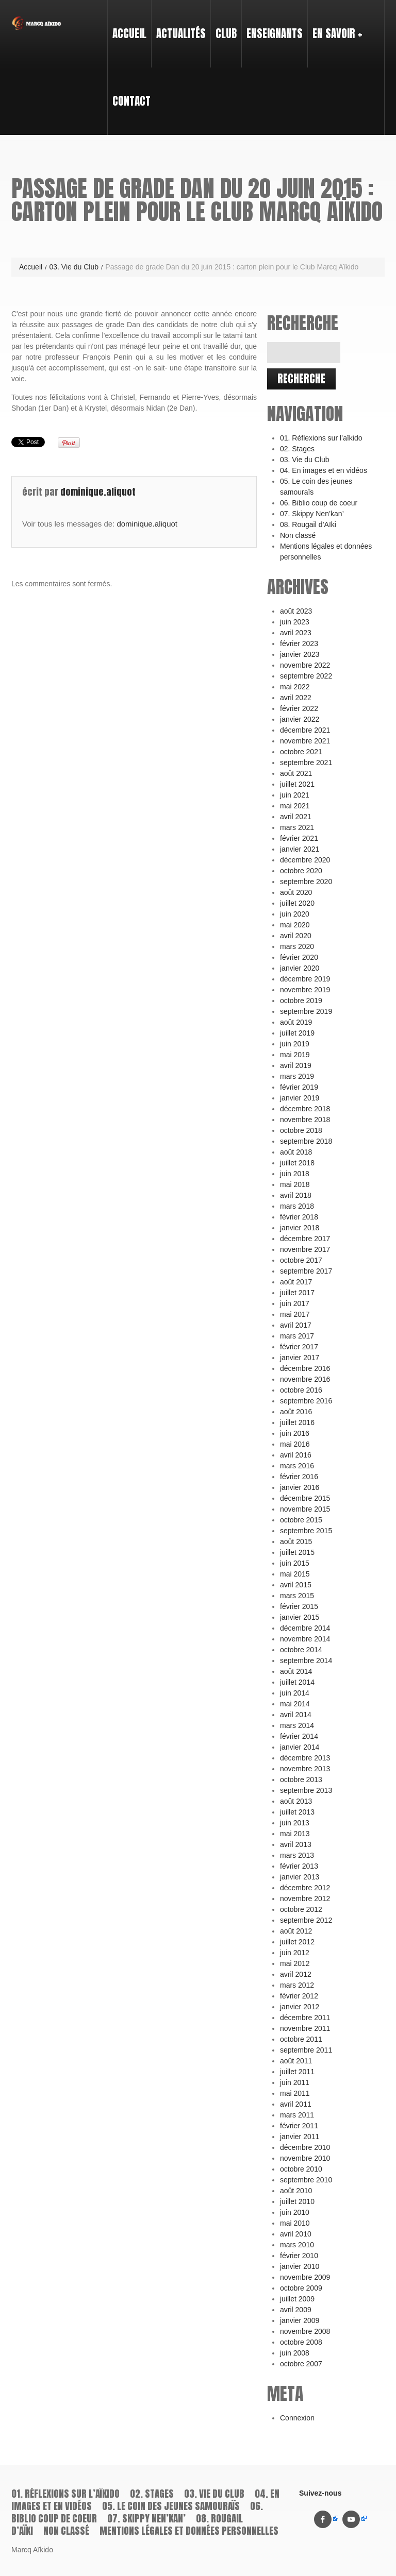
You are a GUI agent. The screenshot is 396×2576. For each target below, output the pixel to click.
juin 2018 (294, 1174)
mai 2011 (295, 2093)
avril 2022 (295, 697)
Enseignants (272, 24)
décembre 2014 (305, 1628)
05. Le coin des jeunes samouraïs (171, 2506)
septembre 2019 (306, 1011)
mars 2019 (297, 1076)
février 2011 (299, 2126)
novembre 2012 (305, 1898)
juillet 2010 (297, 2201)
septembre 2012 (306, 1920)
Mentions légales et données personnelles (189, 2530)
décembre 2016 (305, 1368)
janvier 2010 (299, 2266)
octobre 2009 (301, 2288)
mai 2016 (295, 1444)
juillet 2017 (297, 1293)
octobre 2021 (301, 752)
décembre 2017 (305, 1238)
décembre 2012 (305, 1888)
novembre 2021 (305, 741)
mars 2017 (297, 1336)
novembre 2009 (305, 2277)
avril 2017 (295, 1325)
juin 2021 (294, 795)
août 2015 (296, 1541)
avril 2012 (295, 1974)
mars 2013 (297, 1855)
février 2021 (299, 838)
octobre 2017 (301, 1260)
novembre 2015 (305, 1509)
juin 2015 (294, 1563)
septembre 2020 (306, 881)
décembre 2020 (305, 860)
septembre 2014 (306, 1660)
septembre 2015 (306, 1531)
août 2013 (296, 1801)
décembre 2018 (305, 1109)
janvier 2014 (299, 1747)
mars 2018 (297, 1206)
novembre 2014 (305, 1639)
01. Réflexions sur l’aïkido (321, 438)
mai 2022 (295, 687)
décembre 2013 (305, 1758)
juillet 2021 (297, 784)
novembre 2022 (305, 665)
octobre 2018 (301, 1130)
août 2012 (296, 1931)
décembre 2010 (305, 2147)
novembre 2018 (305, 1119)
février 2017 (299, 1347)
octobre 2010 (301, 2169)
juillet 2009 (297, 2299)
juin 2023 (294, 622)
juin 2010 (294, 2212)
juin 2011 (294, 2082)
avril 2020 (295, 935)
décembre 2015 (305, 1498)
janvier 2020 (299, 968)
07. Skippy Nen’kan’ (312, 514)
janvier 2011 (299, 2136)
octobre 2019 (301, 1000)
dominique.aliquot (98, 492)
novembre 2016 (305, 1379)
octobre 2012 (301, 1909)
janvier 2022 (299, 719)
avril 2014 (295, 1714)
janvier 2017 (299, 1357)
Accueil (129, 33)
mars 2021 (297, 827)
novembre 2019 (305, 990)
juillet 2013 (297, 1812)
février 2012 (299, 1996)
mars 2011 (297, 2115)
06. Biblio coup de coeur (318, 503)
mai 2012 (295, 1963)
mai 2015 (295, 1574)
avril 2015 (295, 1585)
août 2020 (296, 892)
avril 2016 (295, 1455)
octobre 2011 (301, 2039)
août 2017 (296, 1282)
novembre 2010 (305, 2158)
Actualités (181, 33)
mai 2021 (295, 806)
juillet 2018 (297, 1163)
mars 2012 (297, 1985)
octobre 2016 (301, 1390)
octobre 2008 (301, 2342)
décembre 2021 (305, 730)
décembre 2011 (305, 2017)
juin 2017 (294, 1303)
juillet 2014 (297, 1682)
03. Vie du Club (73, 267)
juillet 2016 (297, 1422)
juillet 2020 (297, 903)
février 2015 (299, 1606)
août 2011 (296, 2061)
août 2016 (296, 1412)
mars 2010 (297, 2245)
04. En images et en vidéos (323, 470)
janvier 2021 (299, 849)
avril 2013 (295, 1844)
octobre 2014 (301, 1650)
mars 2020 (297, 946)
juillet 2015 (297, 1552)
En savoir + (335, 24)
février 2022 (299, 708)
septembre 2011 (306, 2050)
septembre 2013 (306, 1790)
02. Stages (297, 449)
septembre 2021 (306, 762)
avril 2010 (295, 2234)
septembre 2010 (306, 2180)
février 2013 (299, 1866)
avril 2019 (295, 1065)
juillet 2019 (297, 1033)
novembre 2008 (305, 2331)
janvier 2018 (299, 1228)
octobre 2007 (301, 2364)
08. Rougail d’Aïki (308, 524)
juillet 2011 (297, 2071)
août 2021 (296, 773)
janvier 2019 (299, 1098)
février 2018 (299, 1217)
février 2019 (299, 1087)
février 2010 (299, 2255)
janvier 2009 (299, 2320)
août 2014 (296, 1671)
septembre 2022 (306, 676)
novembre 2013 (305, 1769)
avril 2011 (295, 2104)
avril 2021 (295, 816)
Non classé (298, 535)
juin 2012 (294, 1952)
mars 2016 (297, 1466)
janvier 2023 (299, 654)
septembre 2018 (306, 1141)
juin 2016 (294, 1433)
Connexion (297, 2418)
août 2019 (296, 1022)
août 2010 (296, 2191)
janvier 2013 (299, 1877)
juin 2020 (294, 914)
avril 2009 (295, 2310)
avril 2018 (295, 1195)
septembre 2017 (306, 1271)
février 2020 (299, 957)
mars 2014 (297, 1725)
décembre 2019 (305, 979)
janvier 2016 (299, 1487)
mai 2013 (295, 1833)
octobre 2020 (301, 871)
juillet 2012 (297, 1942)
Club (224, 24)
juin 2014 (294, 1693)
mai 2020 (295, 925)
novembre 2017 (305, 1249)
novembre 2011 (305, 2028)
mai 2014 (295, 1704)
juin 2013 (294, 1823)
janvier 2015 (299, 1617)
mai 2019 (295, 1054)
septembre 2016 (306, 1401)
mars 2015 (297, 1595)
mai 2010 (295, 2223)
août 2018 (296, 1152)
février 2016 (299, 1476)
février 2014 (299, 1736)
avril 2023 (295, 633)
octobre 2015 (301, 1520)
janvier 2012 (299, 2007)
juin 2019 (294, 1044)
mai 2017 (295, 1314)
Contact (131, 101)
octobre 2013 (301, 1779)
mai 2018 (295, 1184)
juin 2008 (294, 2353)
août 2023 (296, 611)
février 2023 (299, 643)
